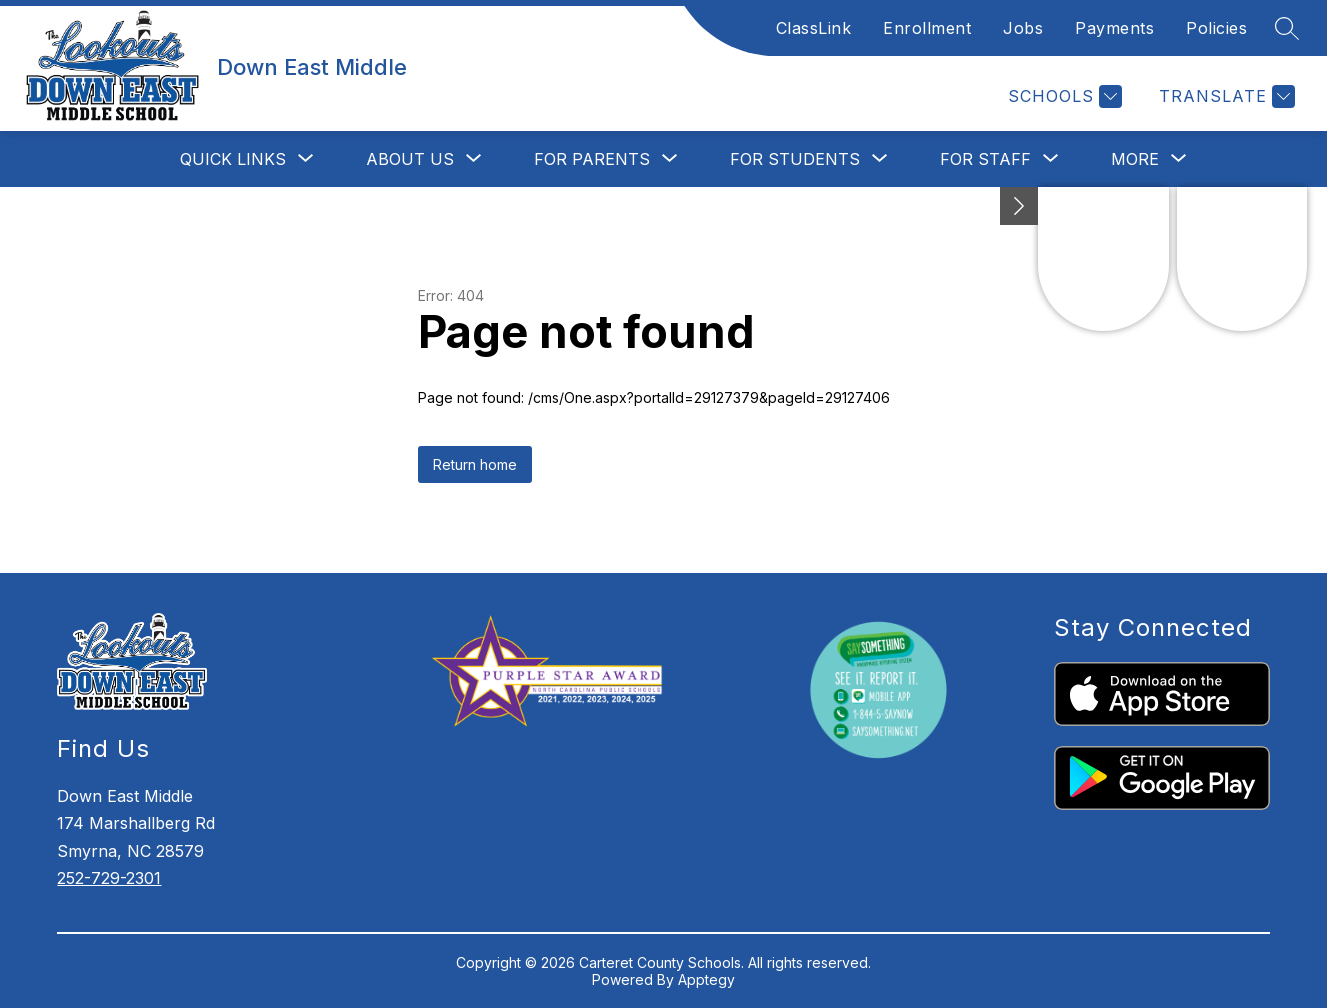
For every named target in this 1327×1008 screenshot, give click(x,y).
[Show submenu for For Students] (795, 159)
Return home (475, 464)
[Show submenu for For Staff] (985, 159)
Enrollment (927, 28)
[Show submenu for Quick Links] (233, 159)
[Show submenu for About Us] (410, 159)
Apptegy (706, 979)
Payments (1114, 28)
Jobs (1023, 28)
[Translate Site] (1224, 96)
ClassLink (814, 28)
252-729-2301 (109, 878)
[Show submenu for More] (1135, 159)
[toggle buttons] (1019, 206)
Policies (1216, 28)
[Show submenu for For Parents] (592, 159)
